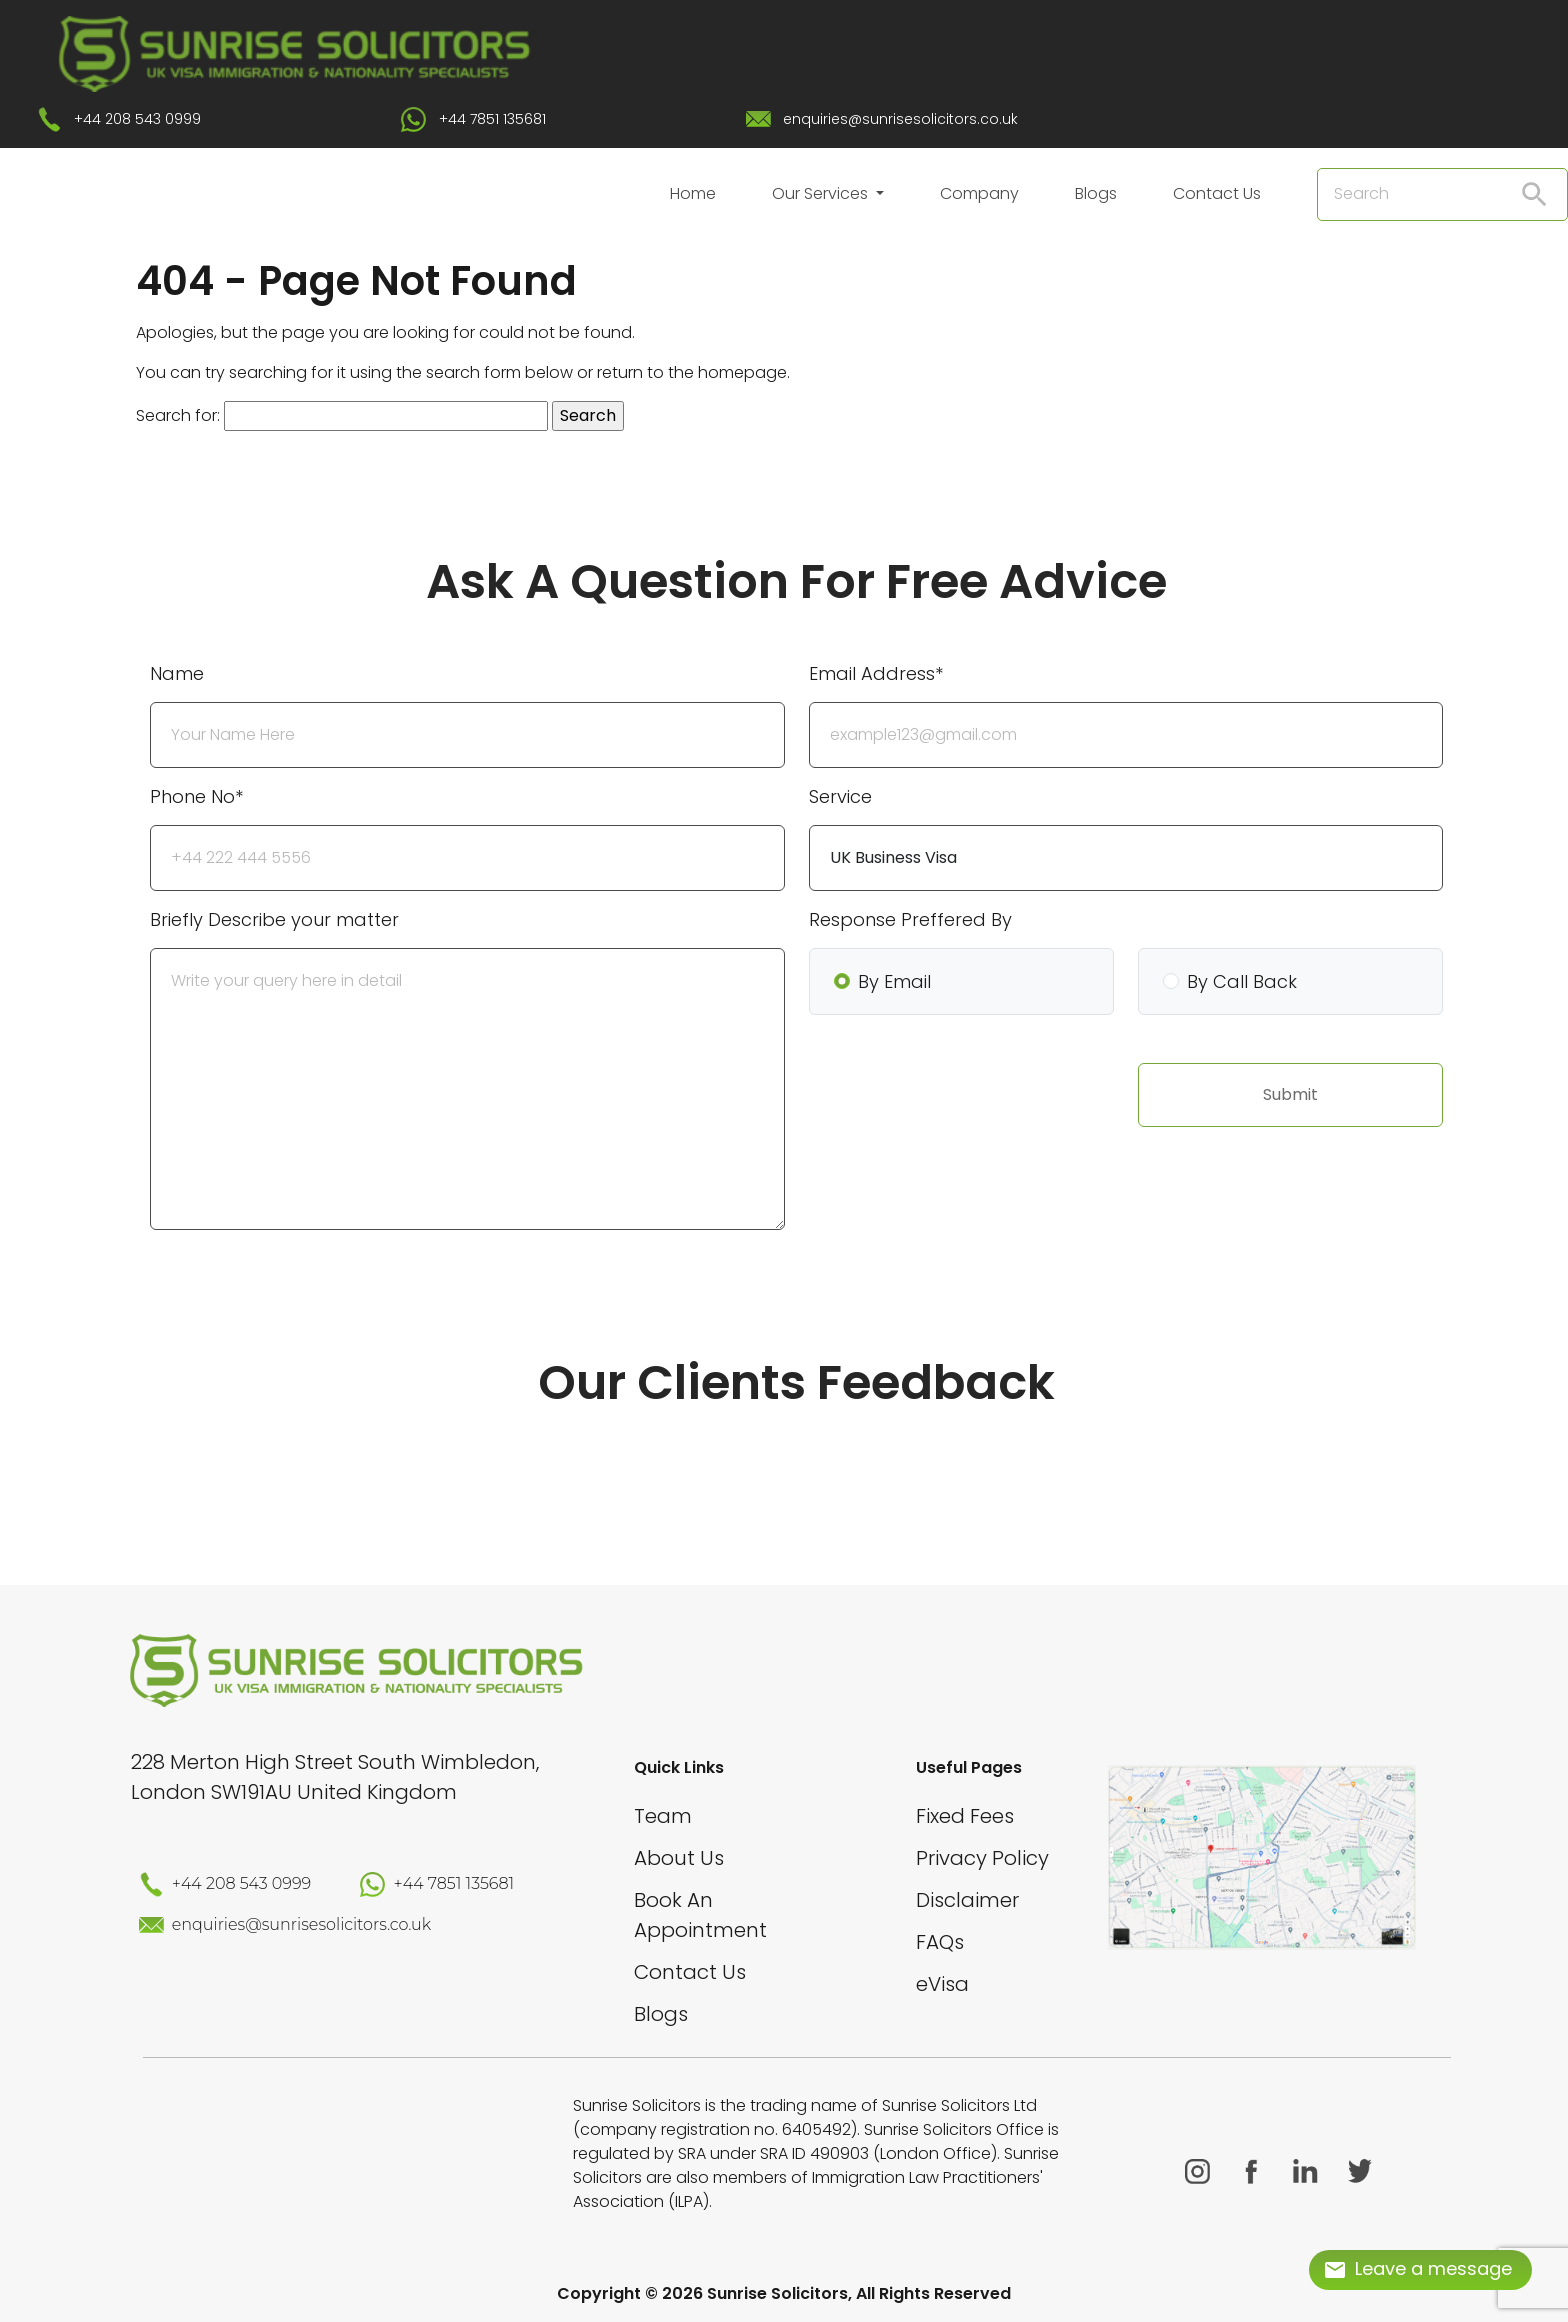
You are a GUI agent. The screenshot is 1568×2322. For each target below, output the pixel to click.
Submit (1290, 1094)
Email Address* (876, 673)
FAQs (940, 1942)
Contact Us (1217, 193)
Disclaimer (967, 1900)
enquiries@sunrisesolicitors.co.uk (900, 119)
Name (177, 673)
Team (663, 1816)
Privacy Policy (982, 1858)
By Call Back (1242, 981)
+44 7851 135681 (492, 119)
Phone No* (196, 796)
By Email (894, 981)
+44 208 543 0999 (137, 119)
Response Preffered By (910, 919)
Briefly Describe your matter (274, 919)
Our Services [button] (822, 193)
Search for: (178, 415)
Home (693, 193)
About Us (679, 1858)
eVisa (942, 1984)
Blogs (1096, 193)
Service (840, 796)
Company (979, 193)
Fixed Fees (965, 1816)
